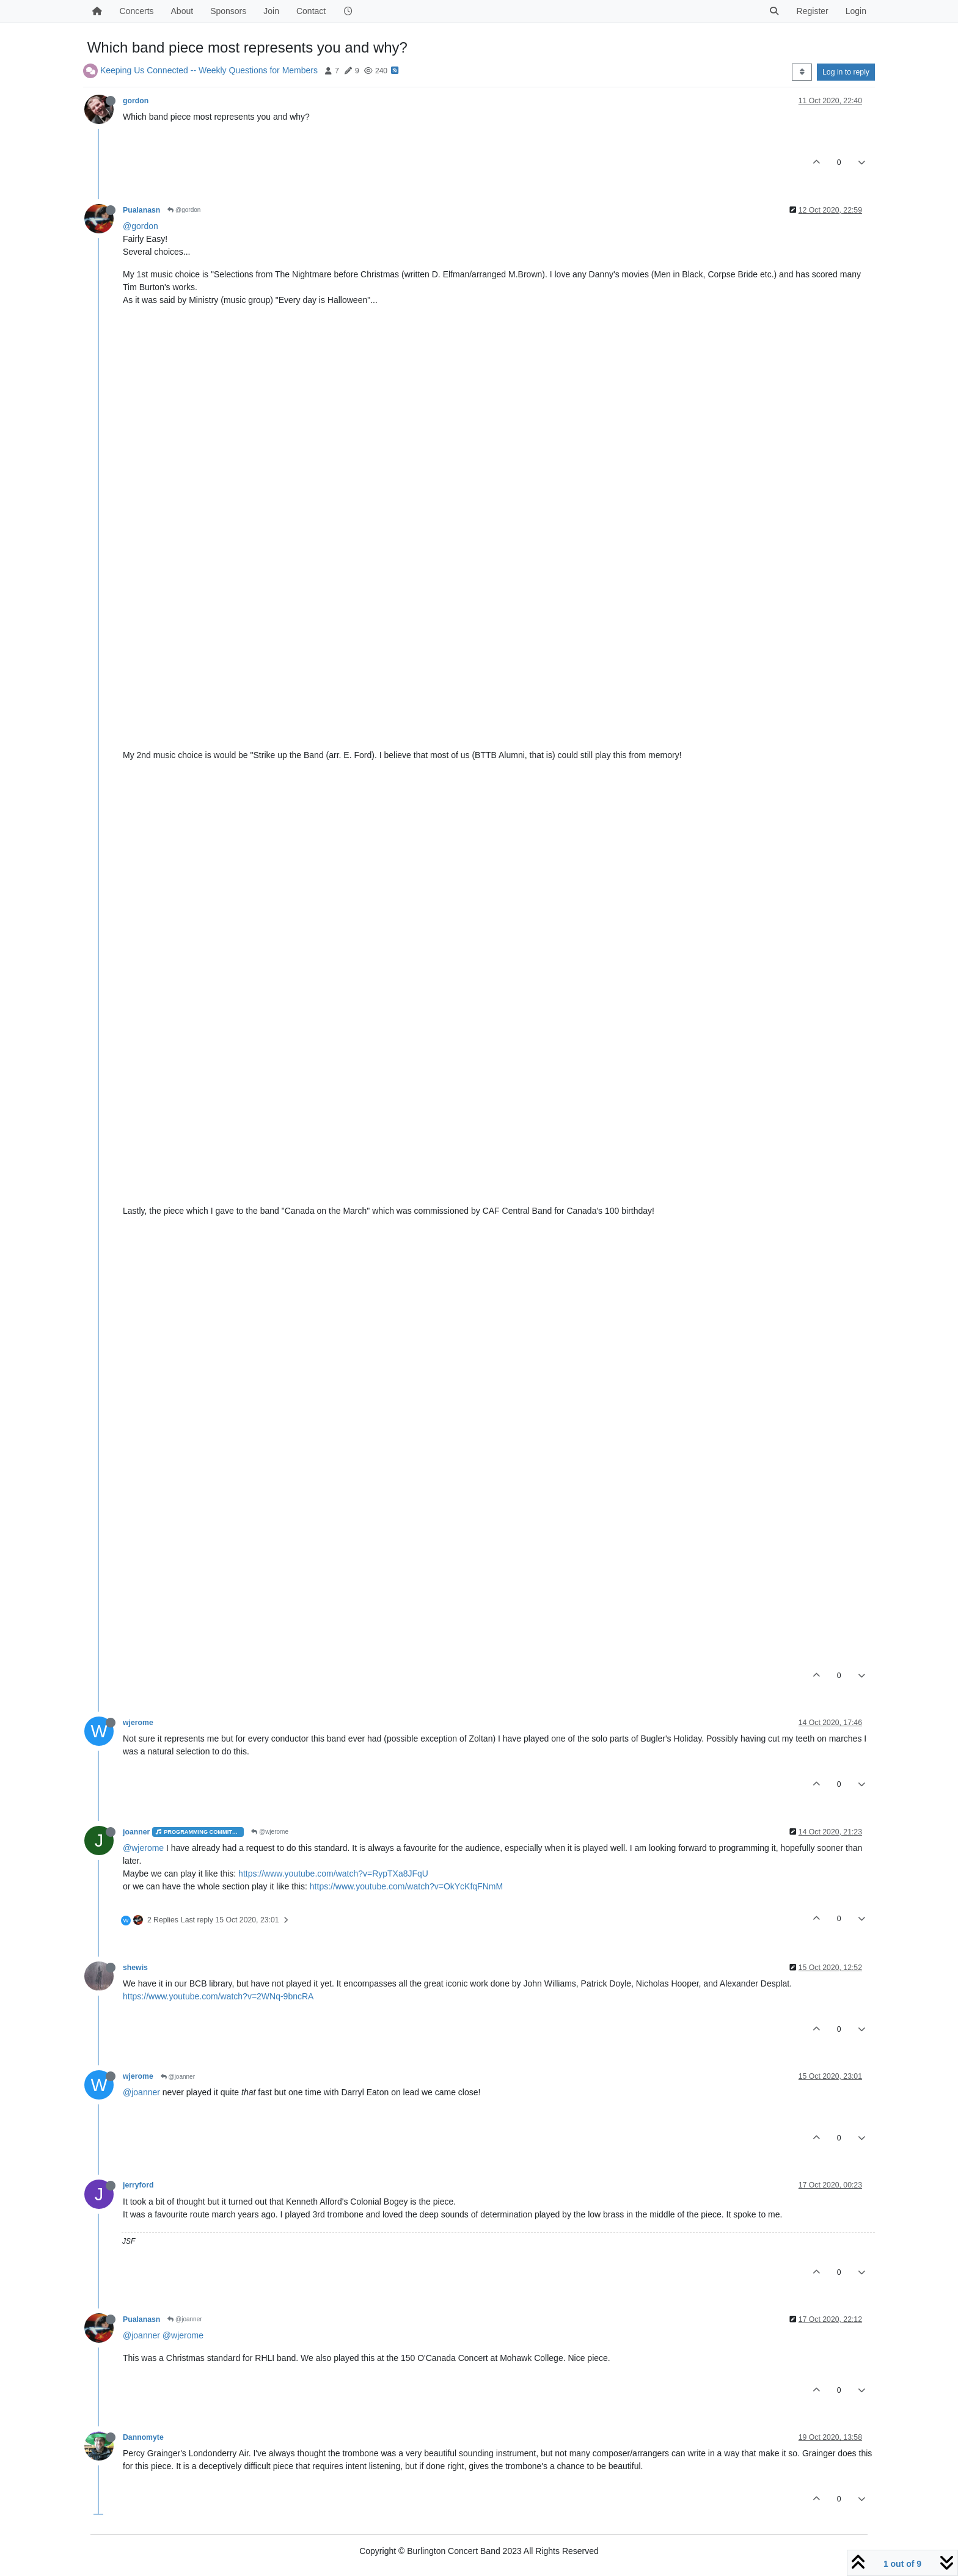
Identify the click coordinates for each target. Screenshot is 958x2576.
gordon (135, 101)
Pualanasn (141, 210)
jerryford (138, 2185)
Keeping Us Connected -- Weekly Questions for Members (209, 70)
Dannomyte (143, 2437)
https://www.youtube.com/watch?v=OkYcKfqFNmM (406, 1886)
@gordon (183, 209)
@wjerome (269, 1831)
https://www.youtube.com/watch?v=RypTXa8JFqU (333, 1873)
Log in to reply (845, 72)
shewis (135, 1967)
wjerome (138, 1722)
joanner (136, 1832)
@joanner (178, 2076)
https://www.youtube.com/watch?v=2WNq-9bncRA (218, 1996)
